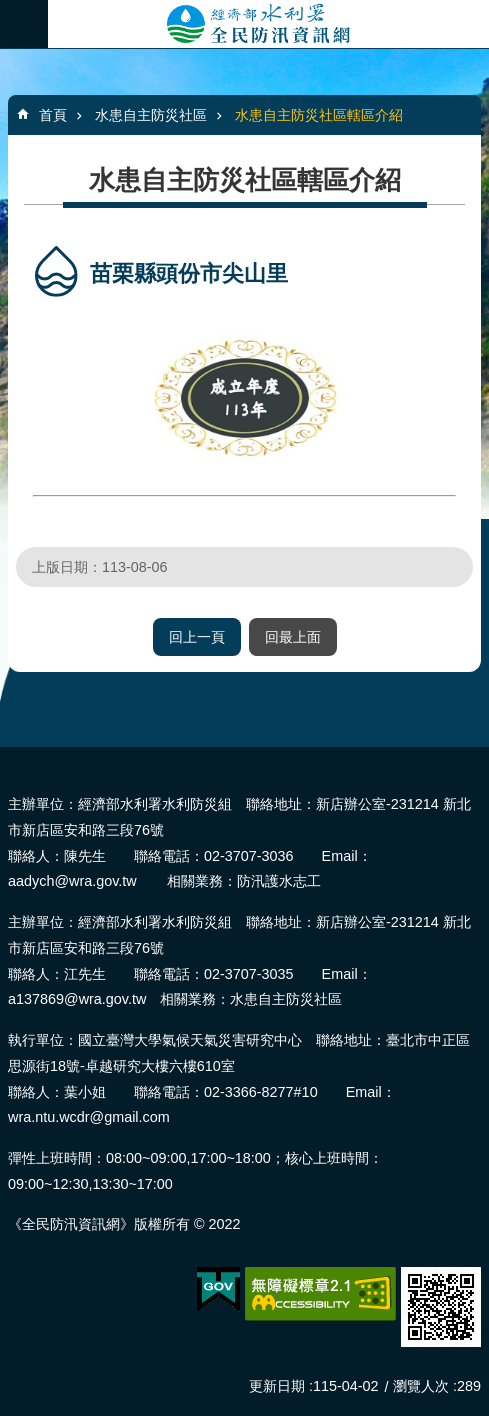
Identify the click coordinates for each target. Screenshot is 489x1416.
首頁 (53, 115)
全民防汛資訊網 (268, 24)
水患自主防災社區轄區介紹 (319, 115)
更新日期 (277, 1386)
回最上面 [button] (293, 637)
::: (6, 755)
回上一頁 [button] (197, 637)
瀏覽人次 (421, 1386)
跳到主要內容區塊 (10, 10)
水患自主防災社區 (151, 115)
